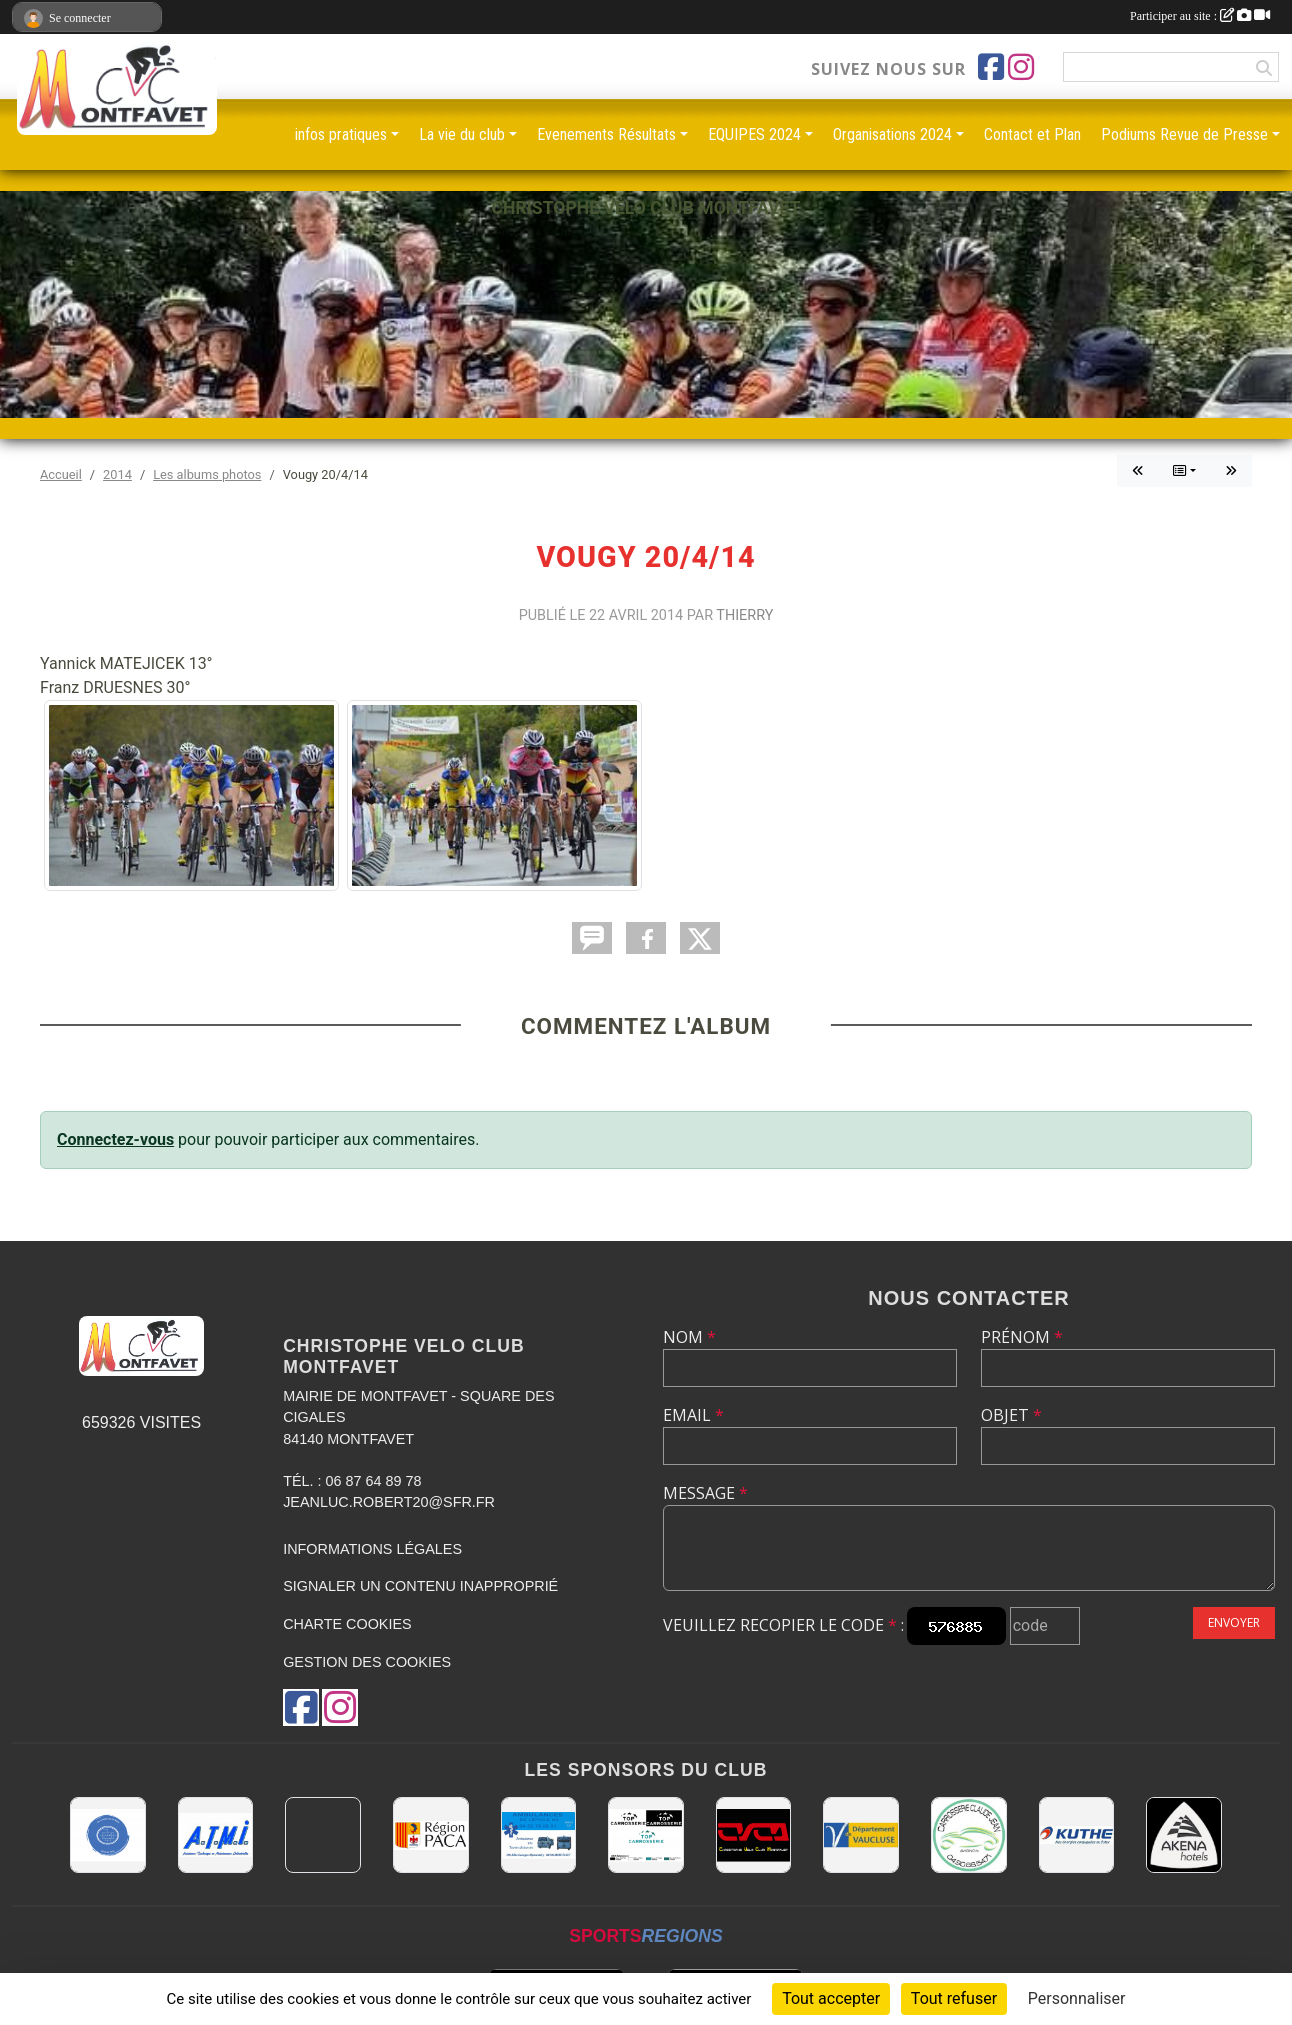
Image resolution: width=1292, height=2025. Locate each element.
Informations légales (372, 1549)
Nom (689, 1337)
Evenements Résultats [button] (606, 134)
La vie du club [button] (462, 134)
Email (693, 1415)
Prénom (1022, 1337)
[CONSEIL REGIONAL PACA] (431, 1835)
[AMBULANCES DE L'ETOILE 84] (539, 1835)
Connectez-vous (115, 1139)
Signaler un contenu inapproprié (420, 1586)
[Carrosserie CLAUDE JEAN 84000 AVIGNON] (969, 1835)
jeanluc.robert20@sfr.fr (389, 1502)
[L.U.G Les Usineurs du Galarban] (108, 1835)
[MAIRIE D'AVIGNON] (323, 1835)
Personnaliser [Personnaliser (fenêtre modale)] (1077, 1998)
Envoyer (1234, 1622)
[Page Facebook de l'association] (991, 67)
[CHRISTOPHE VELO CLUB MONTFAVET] (754, 1835)
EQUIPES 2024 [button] (754, 134)
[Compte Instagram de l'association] (1021, 67)
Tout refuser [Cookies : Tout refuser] (954, 1998)
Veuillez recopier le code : (783, 1625)
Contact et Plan (1032, 134)
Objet (1011, 1415)
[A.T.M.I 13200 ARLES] (216, 1835)
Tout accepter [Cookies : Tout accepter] (831, 1998)
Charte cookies (347, 1624)
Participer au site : (1200, 16)
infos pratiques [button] (341, 134)
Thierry (744, 615)
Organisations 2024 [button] (892, 134)
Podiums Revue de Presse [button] (1184, 134)
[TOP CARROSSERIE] (646, 1835)
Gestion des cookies (367, 1662)
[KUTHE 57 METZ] (1077, 1835)
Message (705, 1493)
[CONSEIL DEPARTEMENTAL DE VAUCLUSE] (861, 1835)
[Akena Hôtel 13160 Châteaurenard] (1184, 1835)
